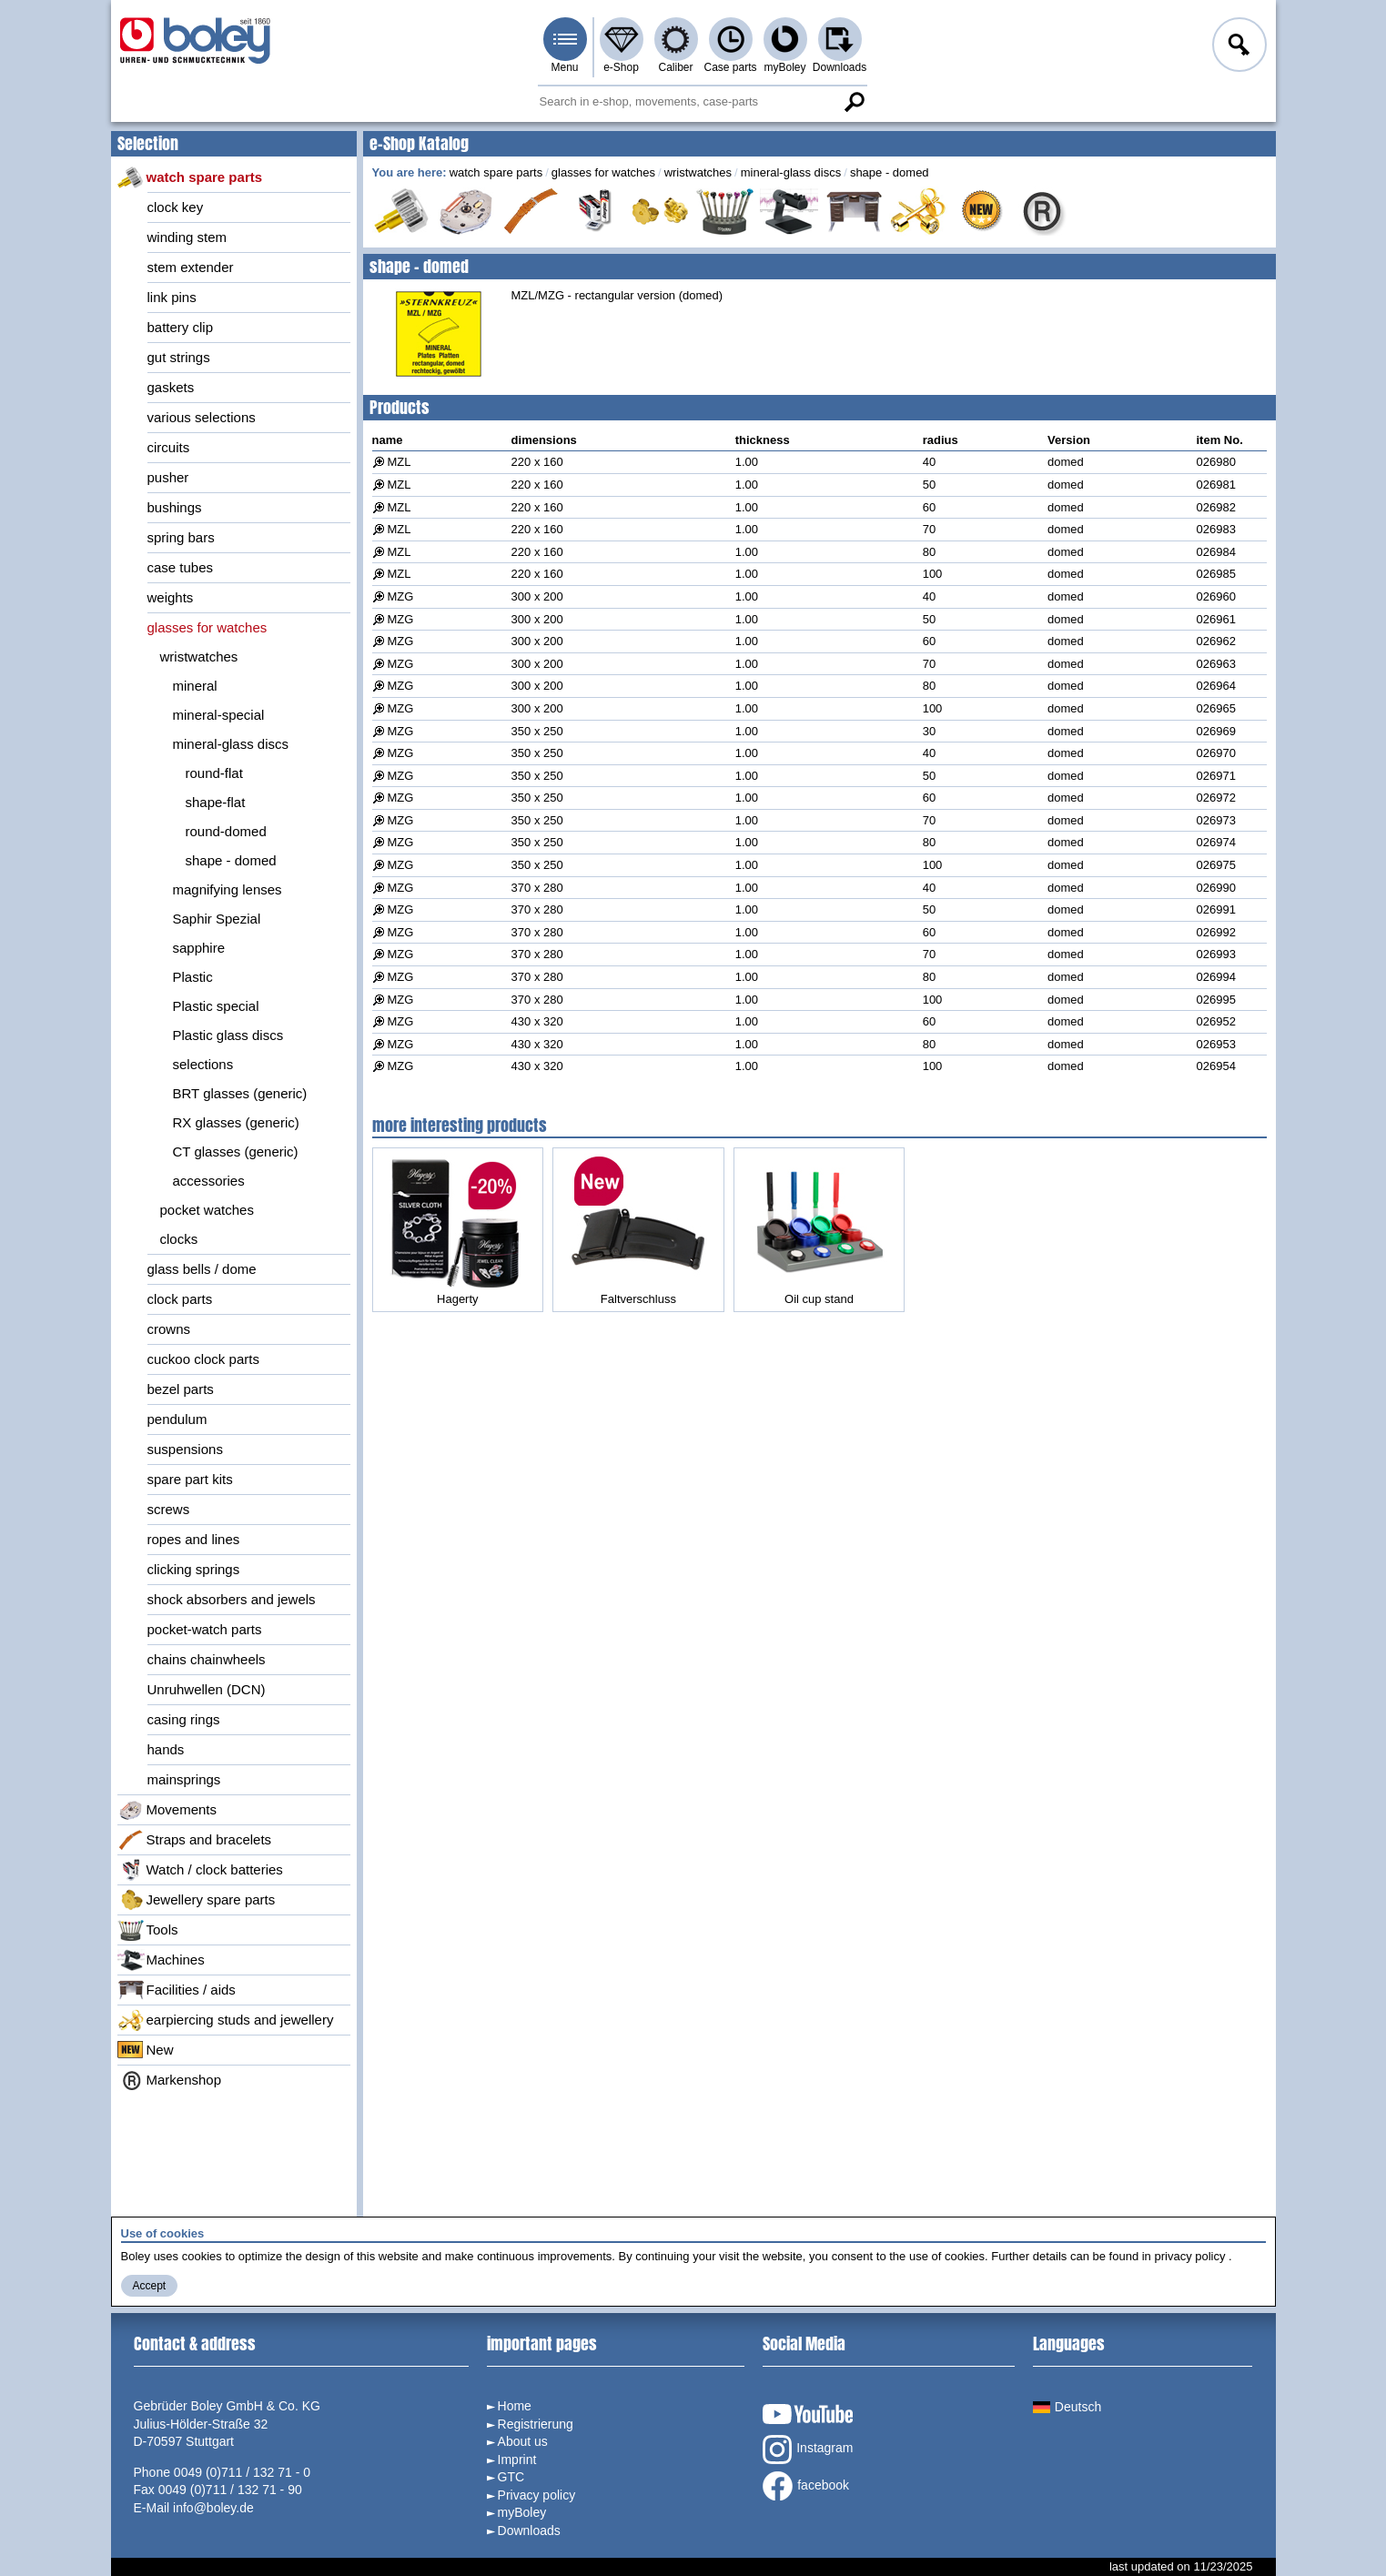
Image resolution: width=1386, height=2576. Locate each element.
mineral (195, 685)
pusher (168, 477)
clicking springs (193, 1569)
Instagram (808, 2449)
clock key (175, 207)
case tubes (180, 567)
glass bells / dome (202, 1269)
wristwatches (199, 656)
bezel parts (180, 1389)
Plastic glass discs (228, 1035)
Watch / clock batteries (200, 1870)
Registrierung (535, 2424)
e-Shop (621, 67)
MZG (401, 596)
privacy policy (1189, 2256)
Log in (1238, 47)
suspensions (185, 1449)
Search (854, 102)
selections (203, 1064)
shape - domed (231, 860)
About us (523, 2441)
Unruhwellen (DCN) (206, 1689)
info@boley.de (213, 2507)
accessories (209, 1180)
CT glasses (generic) (235, 1151)
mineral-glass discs (231, 744)
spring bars (181, 537)
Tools (147, 1930)
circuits (168, 447)
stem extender (190, 267)
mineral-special (219, 714)
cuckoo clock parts (203, 1359)
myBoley (784, 67)
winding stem (187, 237)
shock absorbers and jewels (231, 1599)
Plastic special (216, 1006)
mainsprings (184, 1779)
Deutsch (1067, 2406)
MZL (399, 462)
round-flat (214, 773)
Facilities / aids (176, 1990)
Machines (161, 1960)
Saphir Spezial (217, 918)
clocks (179, 1239)
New (145, 2050)
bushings (174, 507)
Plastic (193, 977)
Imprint (517, 2459)
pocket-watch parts (204, 1629)
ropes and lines (193, 1539)
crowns (169, 1329)
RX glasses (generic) (236, 1122)
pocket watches (207, 1209)
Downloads (839, 67)
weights (170, 597)
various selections (201, 417)
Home (514, 2406)
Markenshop (169, 2080)
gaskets (171, 387)
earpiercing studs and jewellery (225, 2020)
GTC (511, 2477)
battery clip (180, 327)
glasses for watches (207, 627)
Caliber (675, 67)
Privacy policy (537, 2495)
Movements (167, 1810)
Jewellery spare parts (196, 1900)
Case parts (729, 67)
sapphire (199, 947)
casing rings (183, 1719)
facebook (806, 2485)
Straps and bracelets (194, 1840)
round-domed (226, 831)
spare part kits (190, 1479)
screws (168, 1509)
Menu (564, 67)
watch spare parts (190, 177)
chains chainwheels (206, 1659)
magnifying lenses (227, 889)
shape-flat (216, 802)
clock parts (180, 1299)
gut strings (178, 357)
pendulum (177, 1419)
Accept (150, 2285)
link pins (172, 297)
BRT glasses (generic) (240, 1093)
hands (166, 1749)
